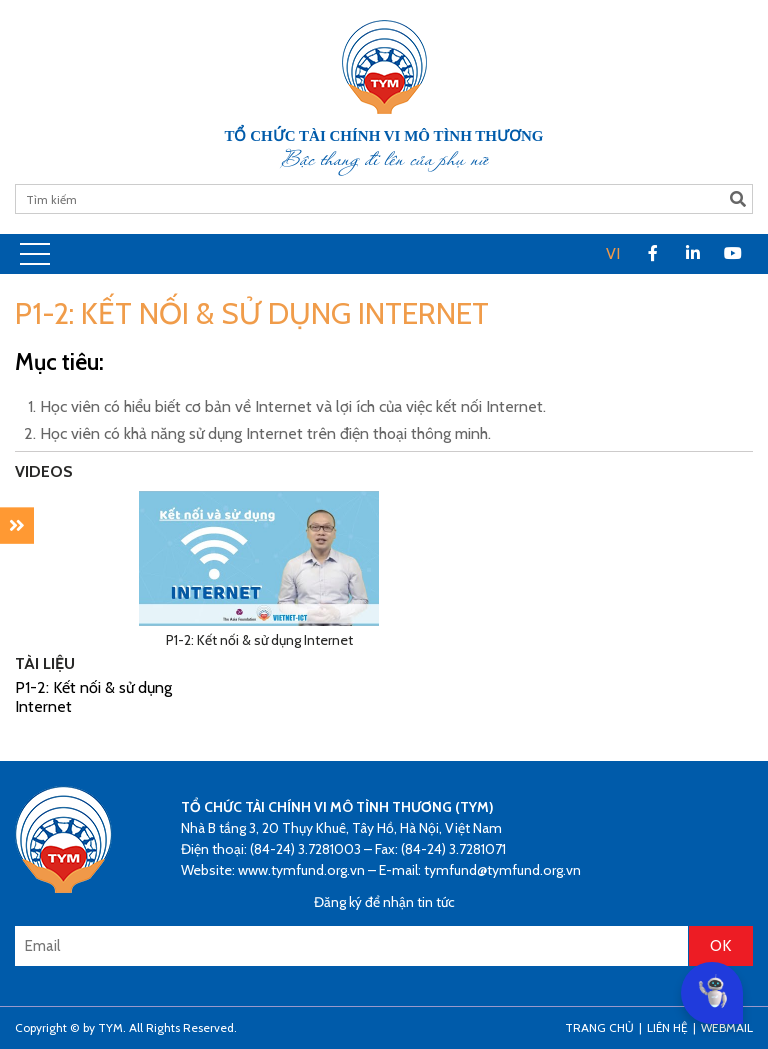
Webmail (727, 1027)
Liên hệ (667, 1027)
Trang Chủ (599, 1027)
